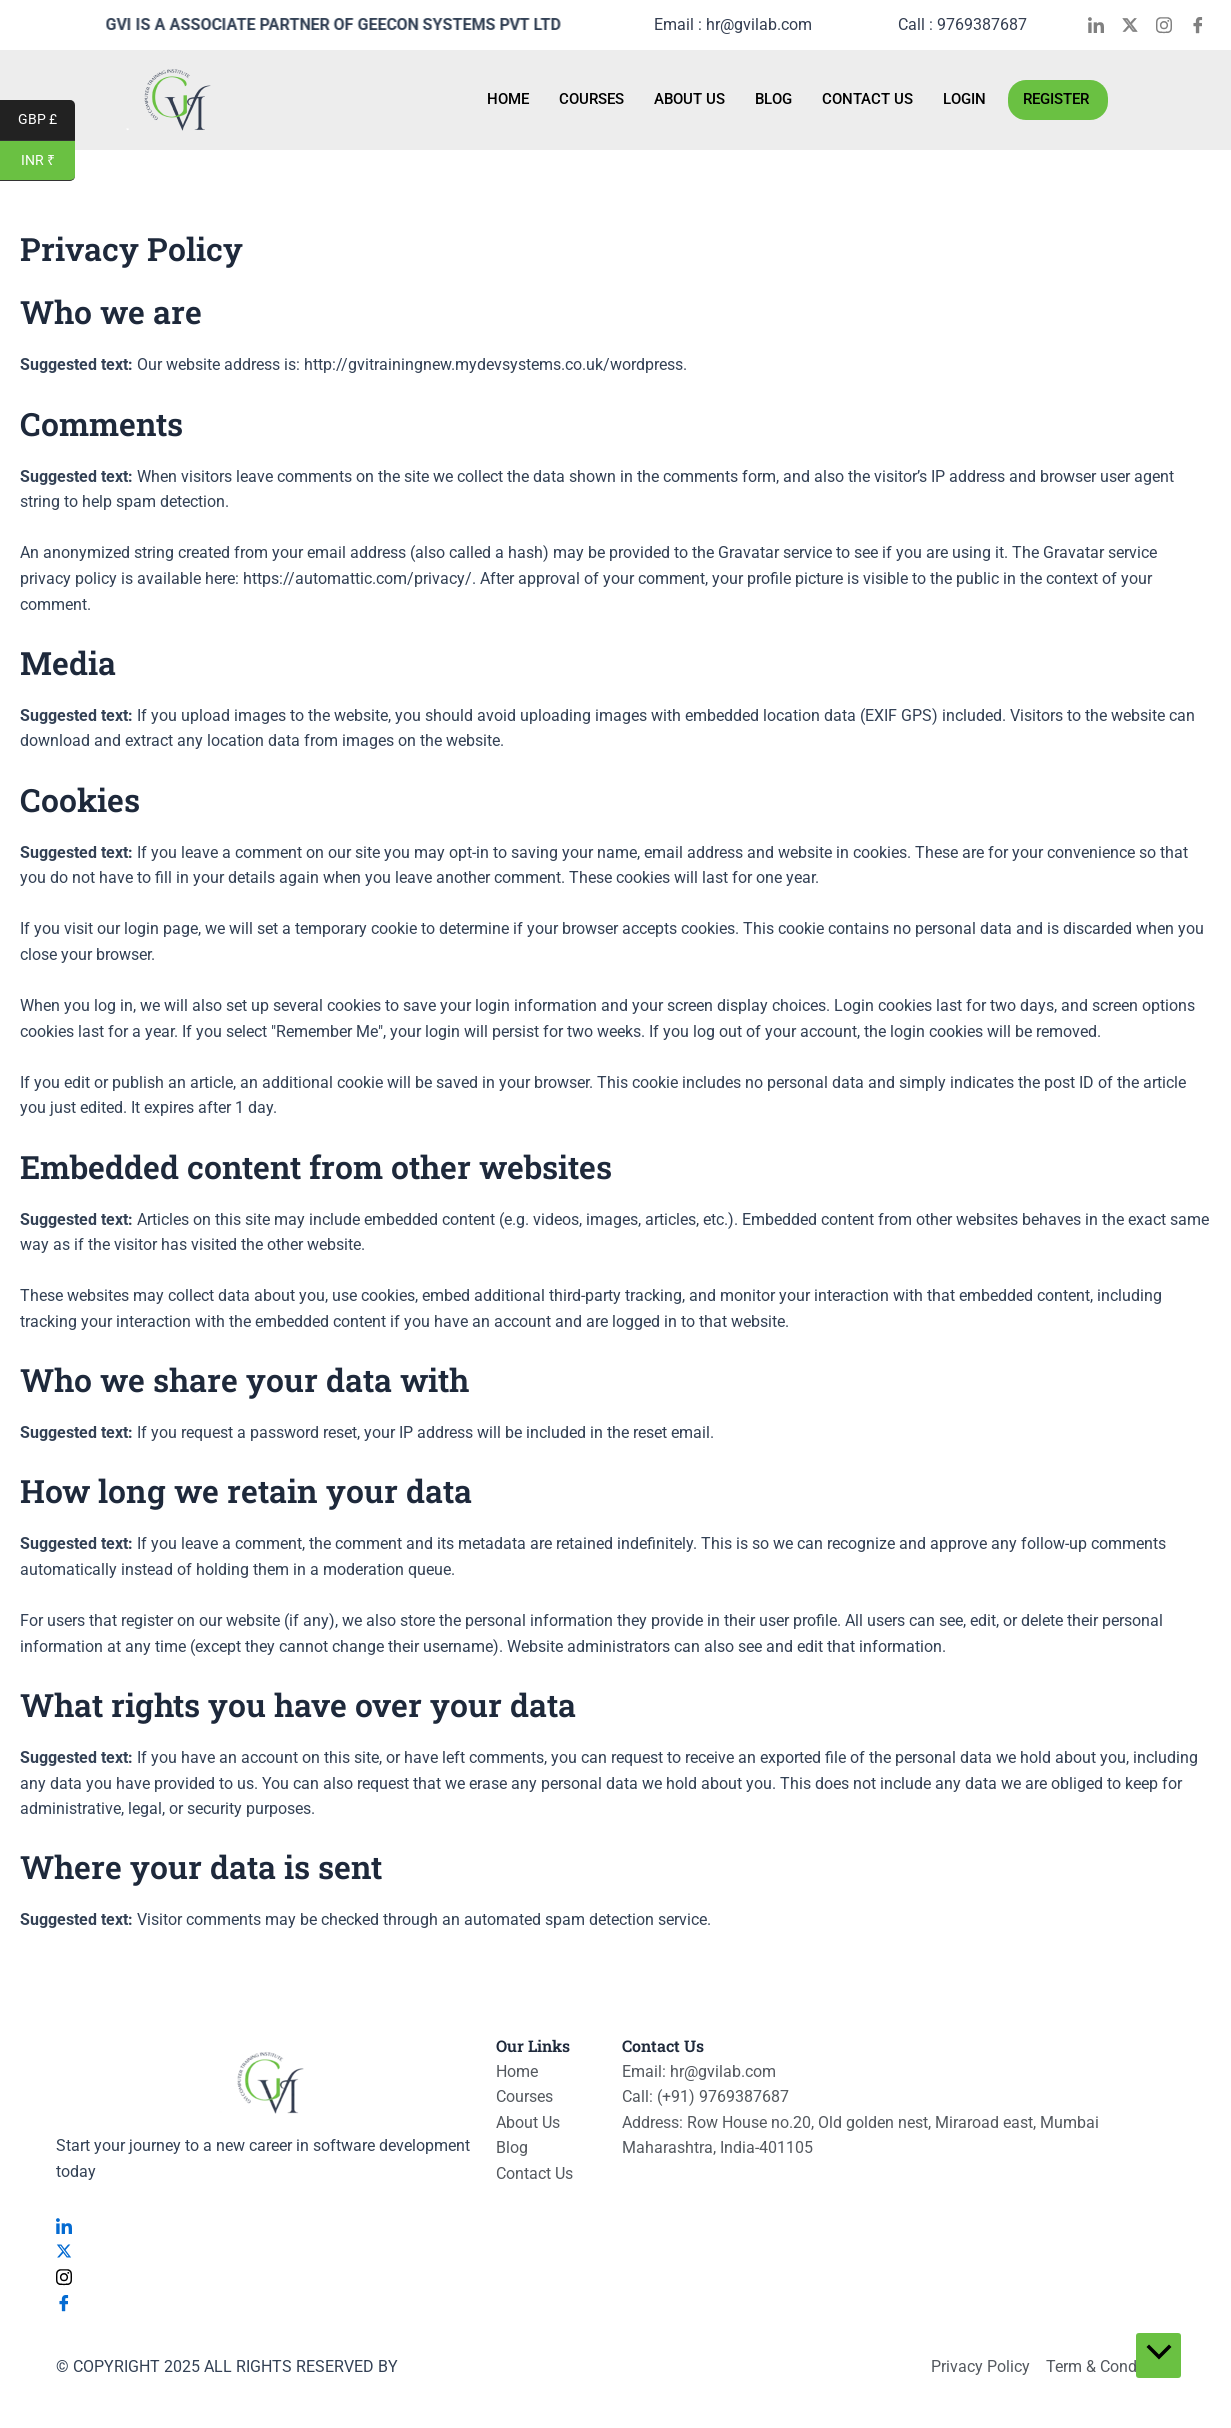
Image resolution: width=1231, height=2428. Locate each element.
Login (964, 99)
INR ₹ (48, 161)
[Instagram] (1171, 25)
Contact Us (867, 99)
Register (1056, 99)
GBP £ (46, 121)
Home (508, 99)
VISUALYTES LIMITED (477, 2366)
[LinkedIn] (1103, 25)
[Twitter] (1137, 25)
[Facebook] (1205, 25)
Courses (591, 99)
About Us (689, 99)
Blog (773, 99)
